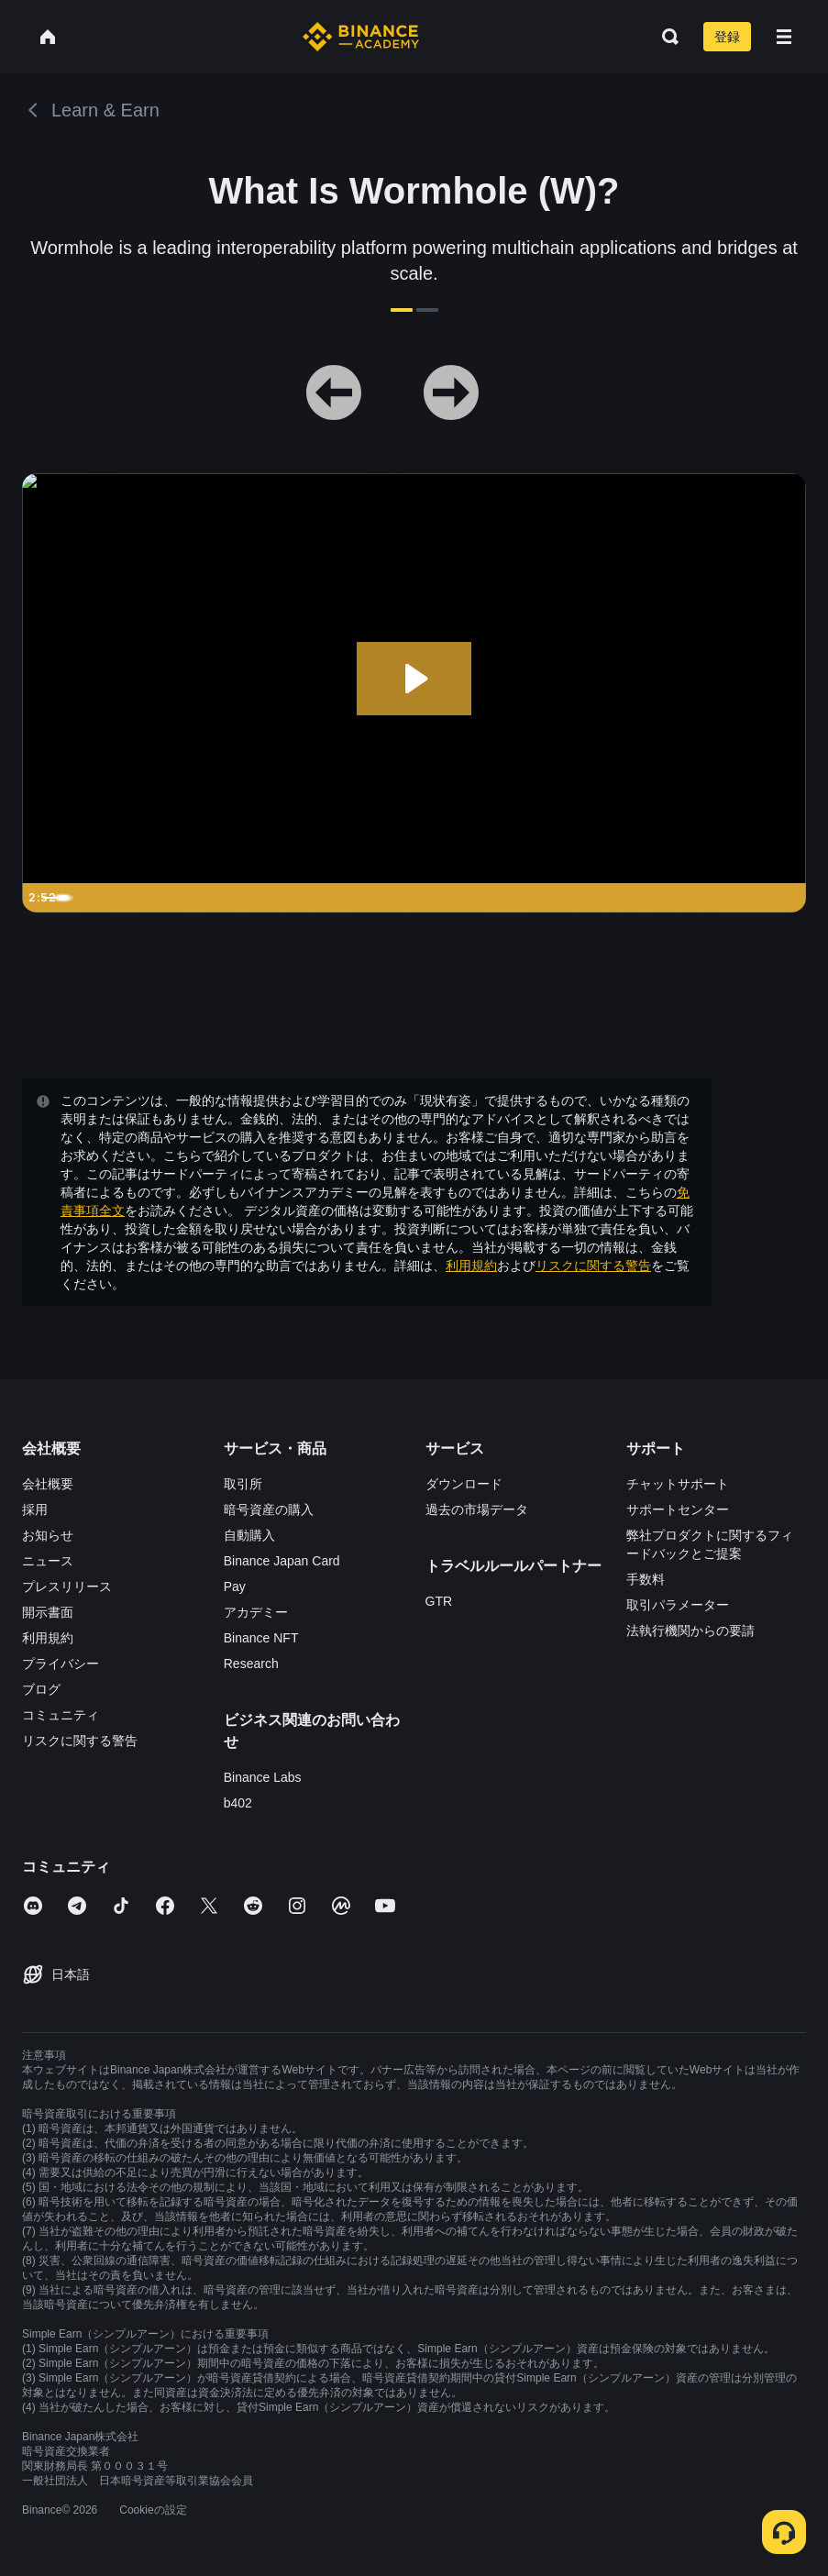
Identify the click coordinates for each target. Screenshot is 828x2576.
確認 (414, 1438)
